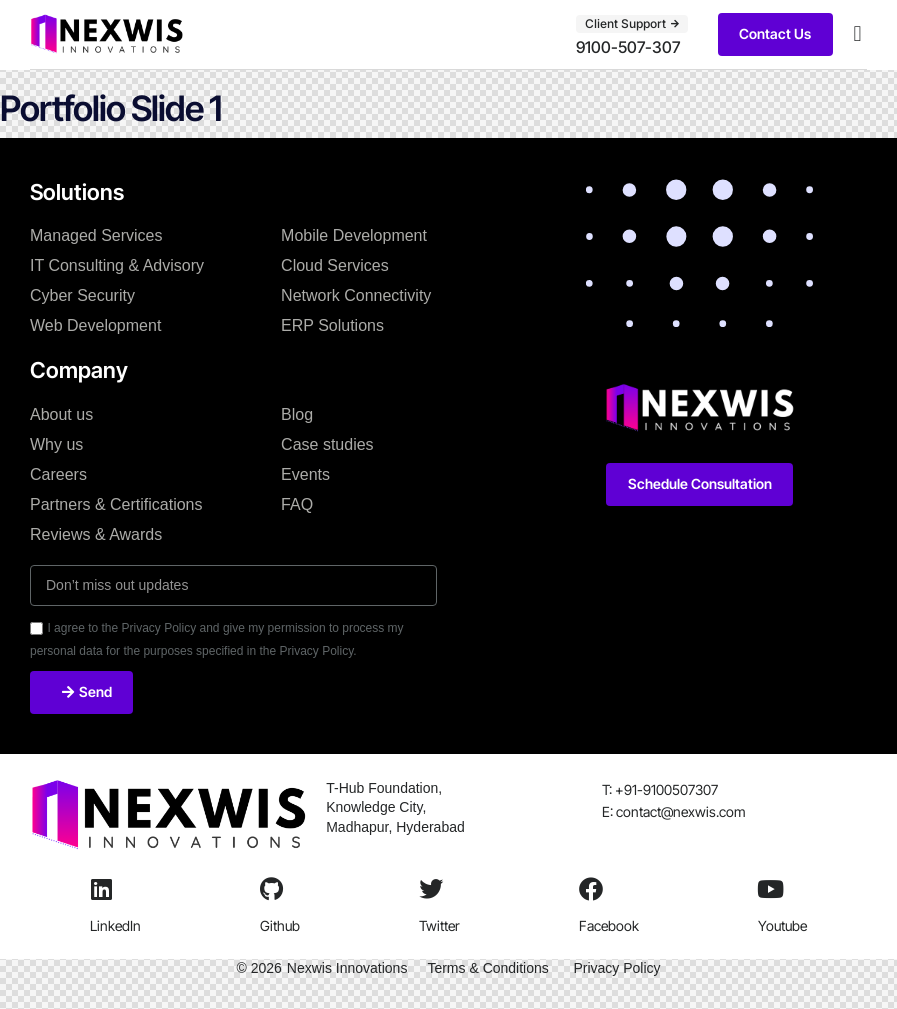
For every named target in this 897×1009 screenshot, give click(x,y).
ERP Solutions (332, 325)
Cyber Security (82, 295)
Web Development (95, 325)
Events (305, 474)
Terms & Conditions (487, 969)
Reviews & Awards (96, 534)
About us (61, 414)
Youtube (782, 925)
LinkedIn (115, 925)
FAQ (297, 504)
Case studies (327, 444)
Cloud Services (335, 265)
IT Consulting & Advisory (117, 265)
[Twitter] (431, 889)
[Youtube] (770, 889)
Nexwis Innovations (347, 969)
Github (280, 925)
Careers (58, 474)
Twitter (439, 925)
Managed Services (96, 235)
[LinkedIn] (102, 889)
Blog (297, 414)
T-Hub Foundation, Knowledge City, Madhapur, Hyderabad (397, 807)
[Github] (272, 889)
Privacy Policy (617, 969)
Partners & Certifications (116, 504)
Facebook (609, 925)
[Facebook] (591, 889)
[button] (857, 34)
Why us (56, 444)
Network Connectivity (356, 295)
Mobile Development (354, 235)
